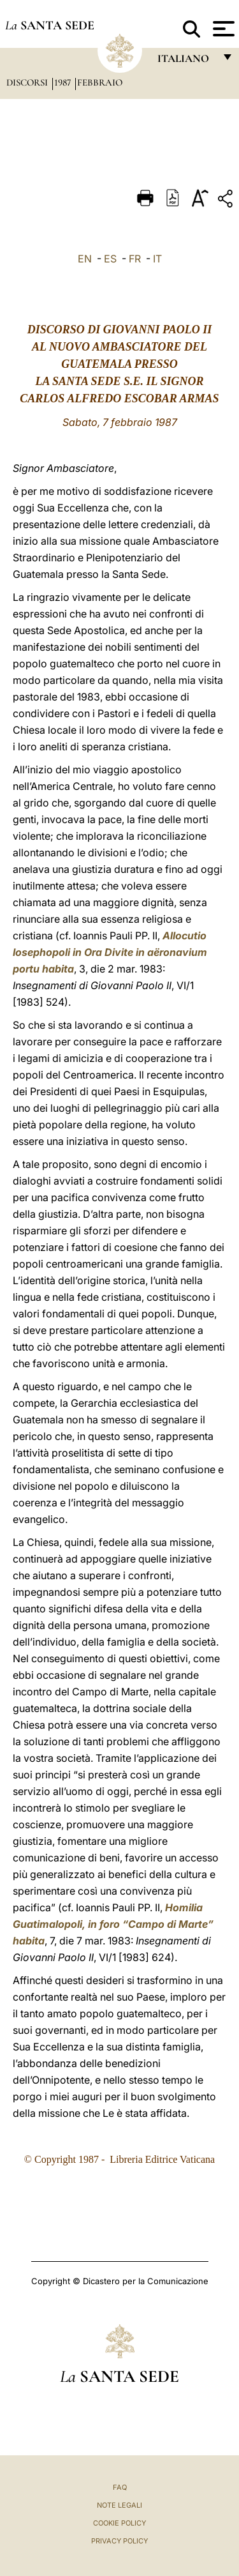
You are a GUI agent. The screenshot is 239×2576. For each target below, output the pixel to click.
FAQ (120, 2487)
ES (110, 258)
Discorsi (28, 82)
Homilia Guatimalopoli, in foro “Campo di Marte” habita (113, 1924)
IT (157, 258)
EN (85, 258)
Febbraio (99, 82)
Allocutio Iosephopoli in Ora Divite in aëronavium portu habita (110, 952)
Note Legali (119, 2505)
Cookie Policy (119, 2523)
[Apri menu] (222, 29)
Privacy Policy (119, 2540)
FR (135, 258)
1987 (63, 82)
